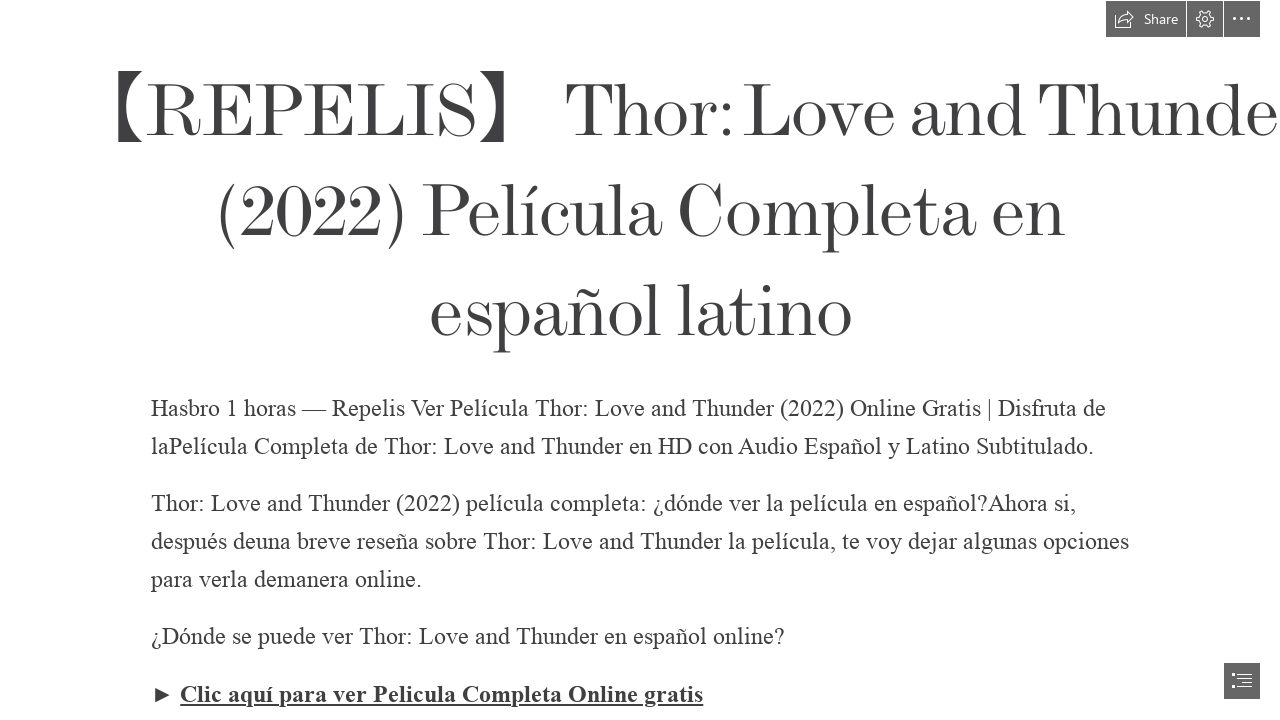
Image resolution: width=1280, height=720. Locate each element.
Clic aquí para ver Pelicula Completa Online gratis (441, 694)
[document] (640, 360)
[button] (1146, 19)
